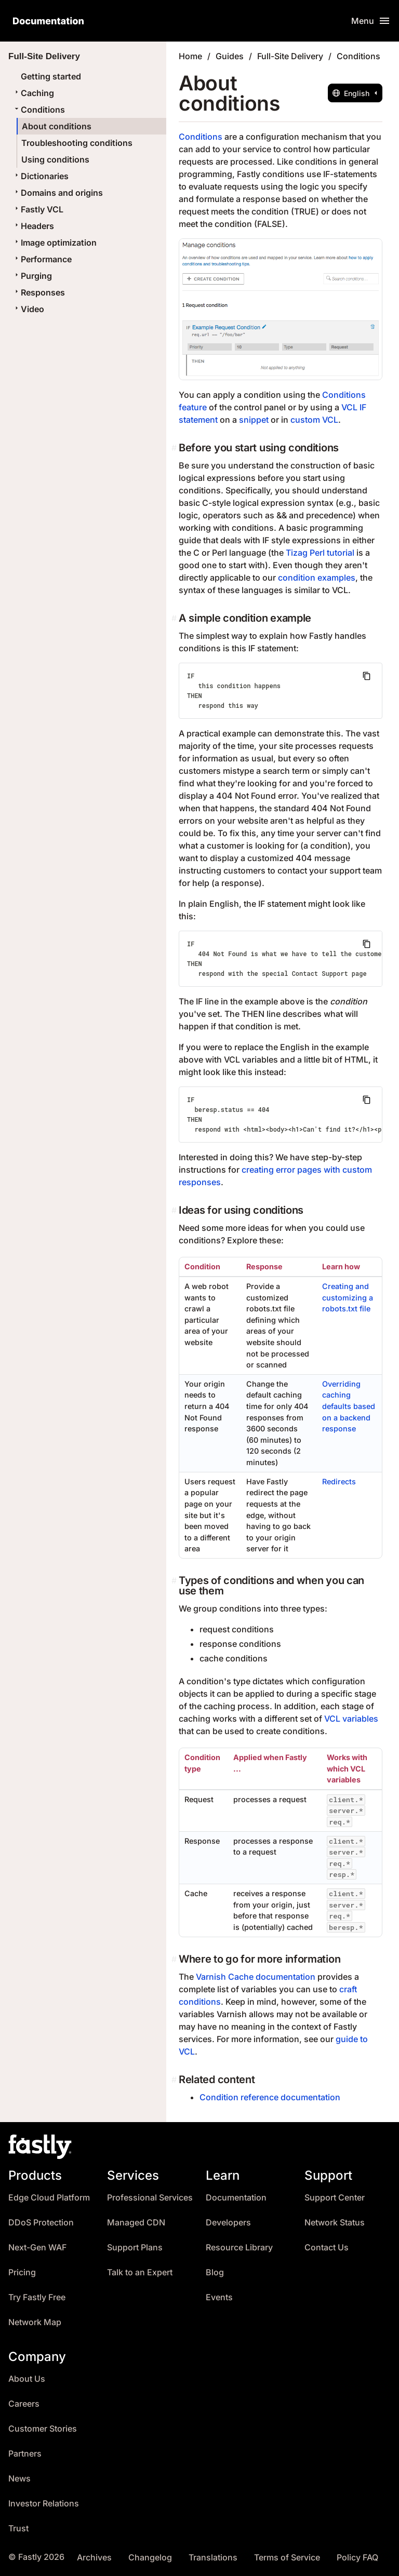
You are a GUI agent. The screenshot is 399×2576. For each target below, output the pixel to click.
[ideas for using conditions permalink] (175, 1210)
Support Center (334, 2198)
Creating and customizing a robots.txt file (347, 1297)
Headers (33, 226)
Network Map (34, 2322)
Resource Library (239, 2247)
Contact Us (326, 2247)
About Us (26, 2379)
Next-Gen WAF (37, 2247)
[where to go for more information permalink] (175, 1959)
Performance (42, 259)
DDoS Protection (41, 2223)
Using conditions (55, 159)
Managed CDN (136, 2223)
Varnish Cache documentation (255, 1976)
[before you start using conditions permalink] (175, 447)
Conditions (38, 109)
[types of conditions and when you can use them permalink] (175, 1580)
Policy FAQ (357, 2557)
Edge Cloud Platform (49, 2198)
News (19, 2479)
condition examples (316, 577)
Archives (94, 2557)
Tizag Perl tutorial (320, 552)
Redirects (339, 1481)
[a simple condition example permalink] (175, 618)
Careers (23, 2404)
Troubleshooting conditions (76, 143)
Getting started (51, 76)
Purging (32, 276)
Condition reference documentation (270, 2097)
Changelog (150, 2557)
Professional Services (150, 2198)
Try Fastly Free (36, 2297)
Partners (25, 2454)
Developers (228, 2223)
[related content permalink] (175, 2079)
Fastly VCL (37, 209)
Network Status (334, 2223)
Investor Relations (43, 2503)
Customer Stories (42, 2429)
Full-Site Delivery (290, 56)
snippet (254, 419)
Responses (38, 292)
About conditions (56, 126)
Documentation (236, 2198)
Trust (18, 2528)
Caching (33, 93)
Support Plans (135, 2247)
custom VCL (314, 419)
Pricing (22, 2272)
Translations (213, 2557)
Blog (215, 2272)
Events (219, 2297)
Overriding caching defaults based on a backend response (348, 1406)
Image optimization (54, 242)
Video (28, 309)
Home (190, 56)
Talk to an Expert (139, 2272)
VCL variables (351, 1718)
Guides (230, 56)
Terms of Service (287, 2557)
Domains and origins (57, 192)
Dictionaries (40, 176)
